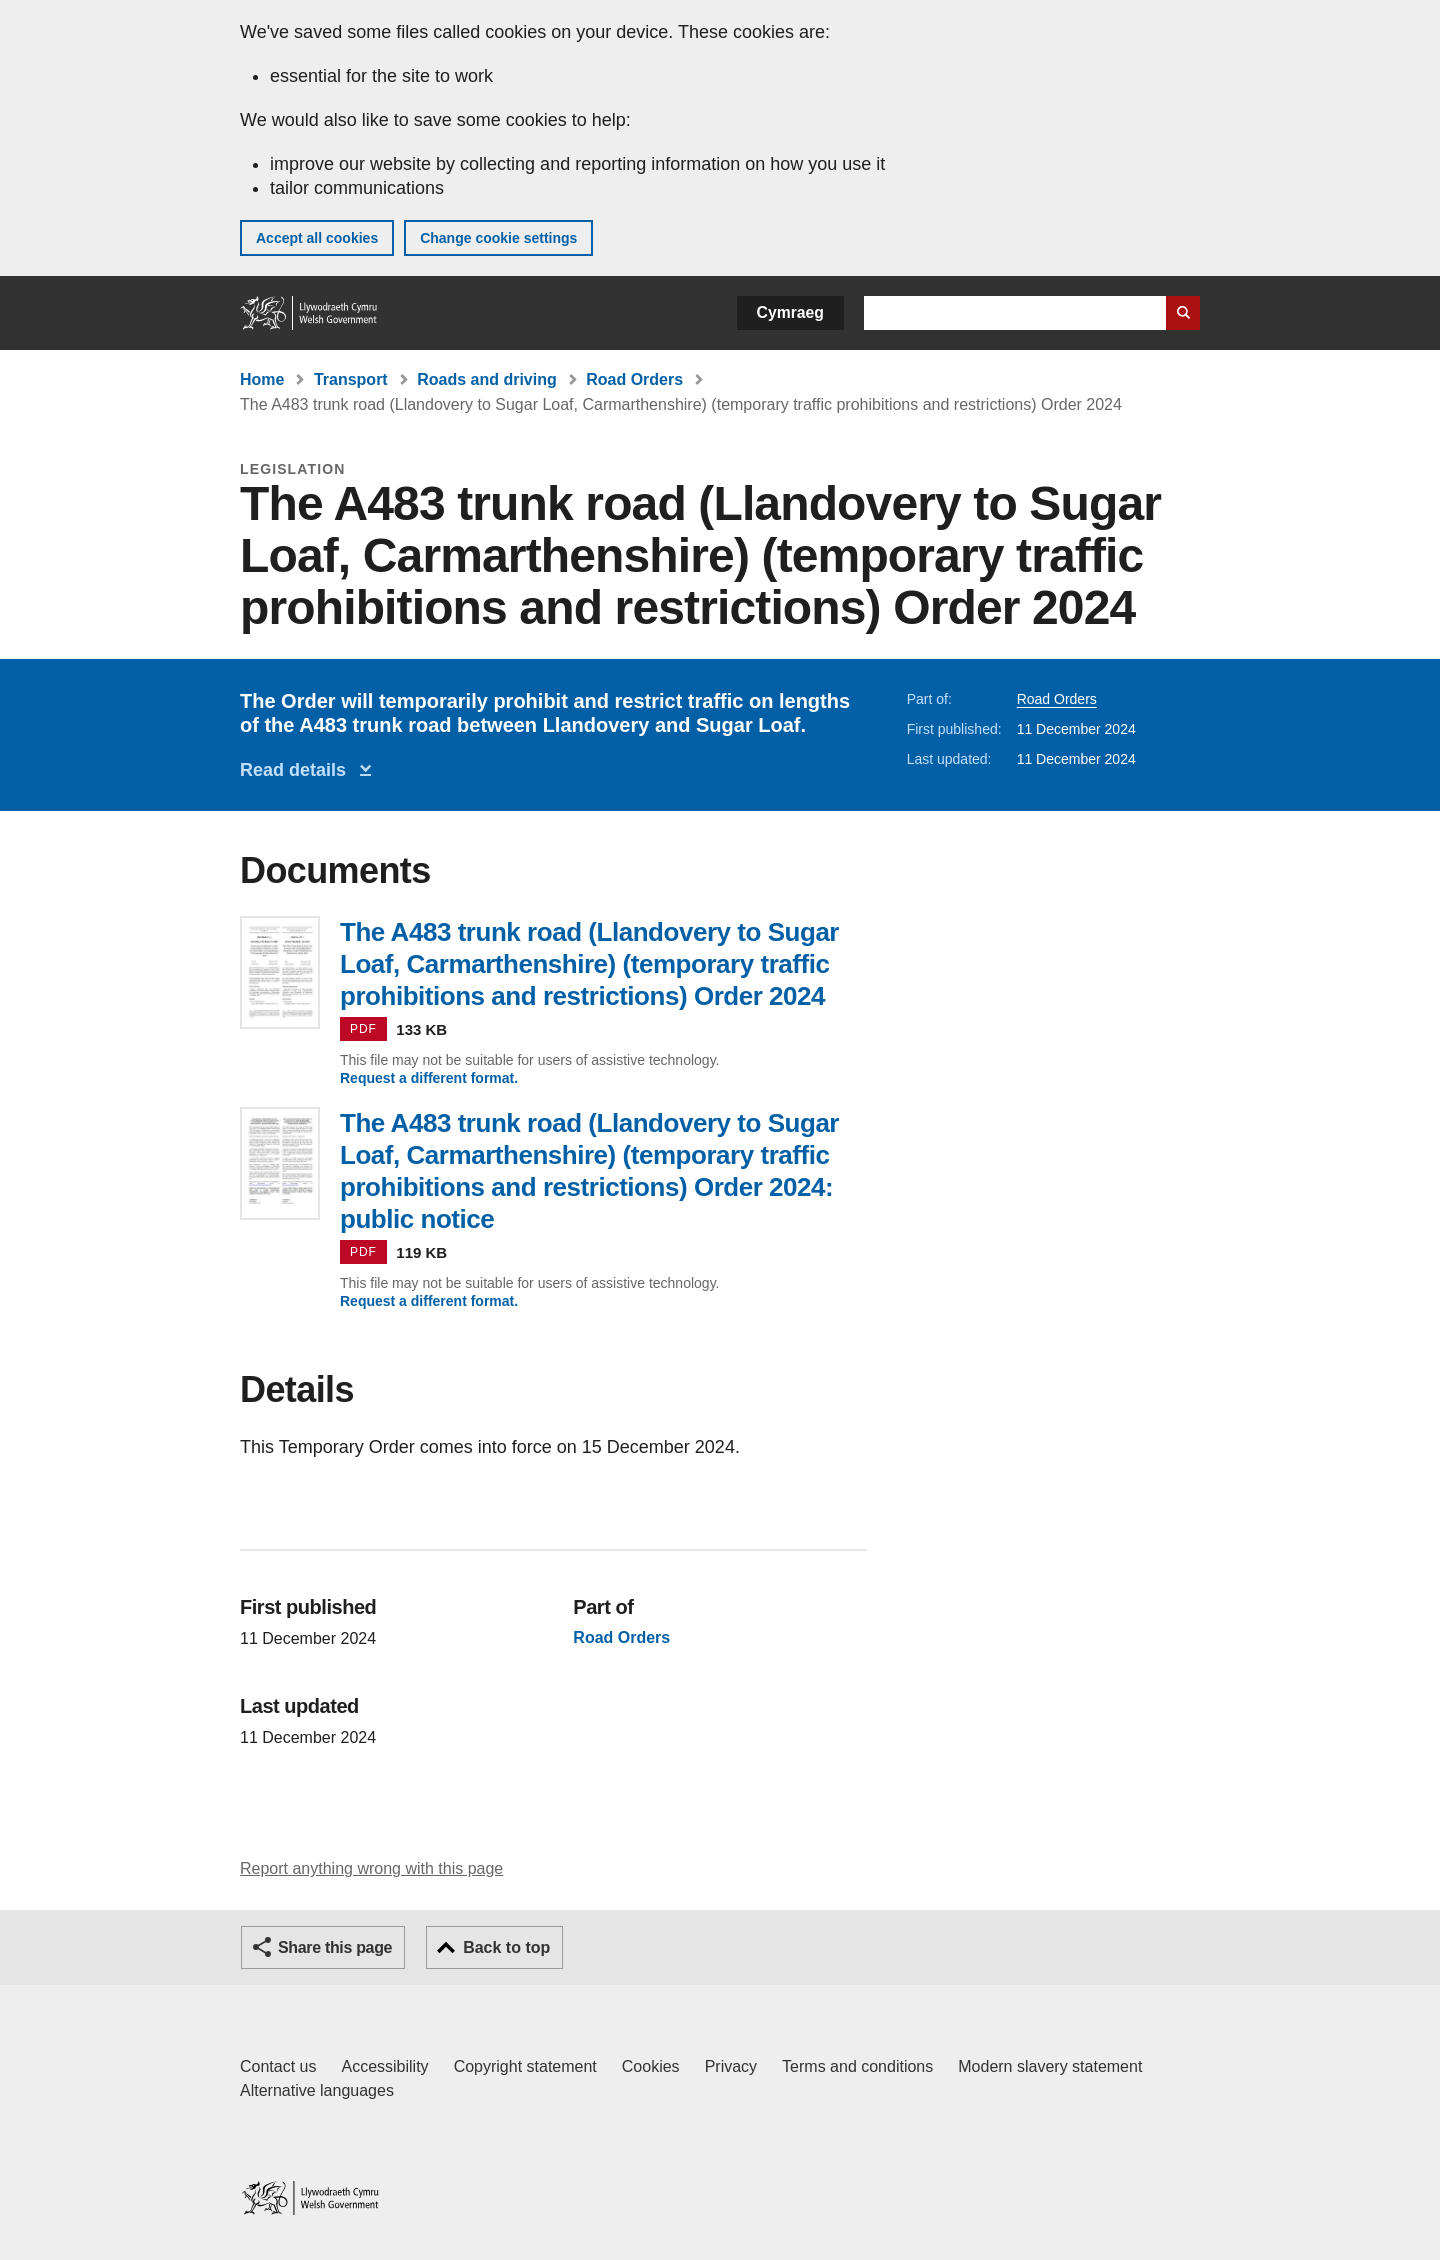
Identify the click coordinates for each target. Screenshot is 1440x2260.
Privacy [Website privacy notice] (731, 2066)
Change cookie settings (498, 238)
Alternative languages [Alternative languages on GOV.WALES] (317, 2090)
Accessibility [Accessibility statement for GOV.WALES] (384, 2066)
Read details (298, 770)
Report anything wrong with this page (371, 1868)
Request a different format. (429, 1078)
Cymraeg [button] (790, 312)
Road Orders (634, 379)
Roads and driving (487, 379)
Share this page (335, 1947)
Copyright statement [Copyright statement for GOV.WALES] (525, 2066)
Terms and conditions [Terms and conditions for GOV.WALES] (857, 2066)
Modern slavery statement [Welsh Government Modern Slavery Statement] (1050, 2066)
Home (262, 379)
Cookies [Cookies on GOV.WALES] (651, 2066)
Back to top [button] (506, 1947)
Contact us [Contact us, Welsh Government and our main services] (278, 2066)
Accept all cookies (317, 238)
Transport (351, 379)
